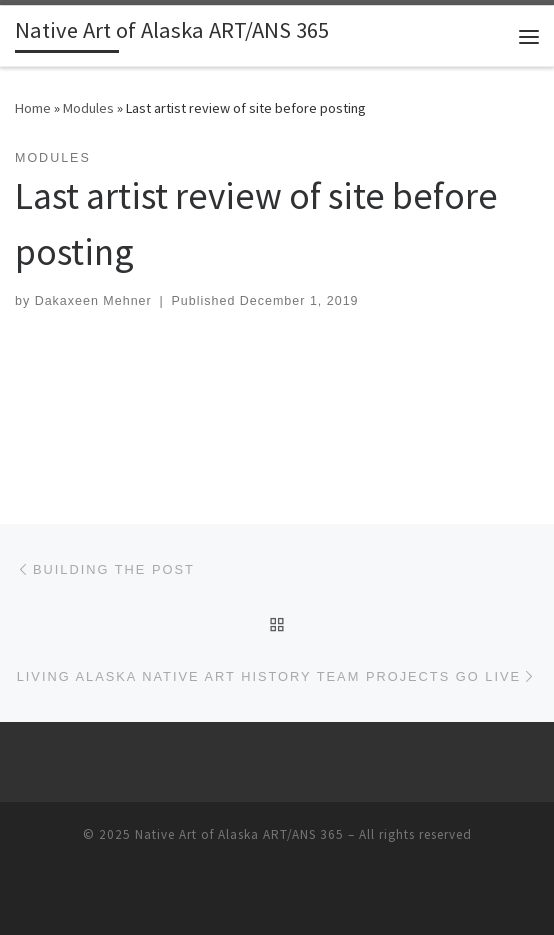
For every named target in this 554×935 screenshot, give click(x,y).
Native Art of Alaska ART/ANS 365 (239, 834)
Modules (88, 108)
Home (33, 108)
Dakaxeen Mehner (93, 301)
